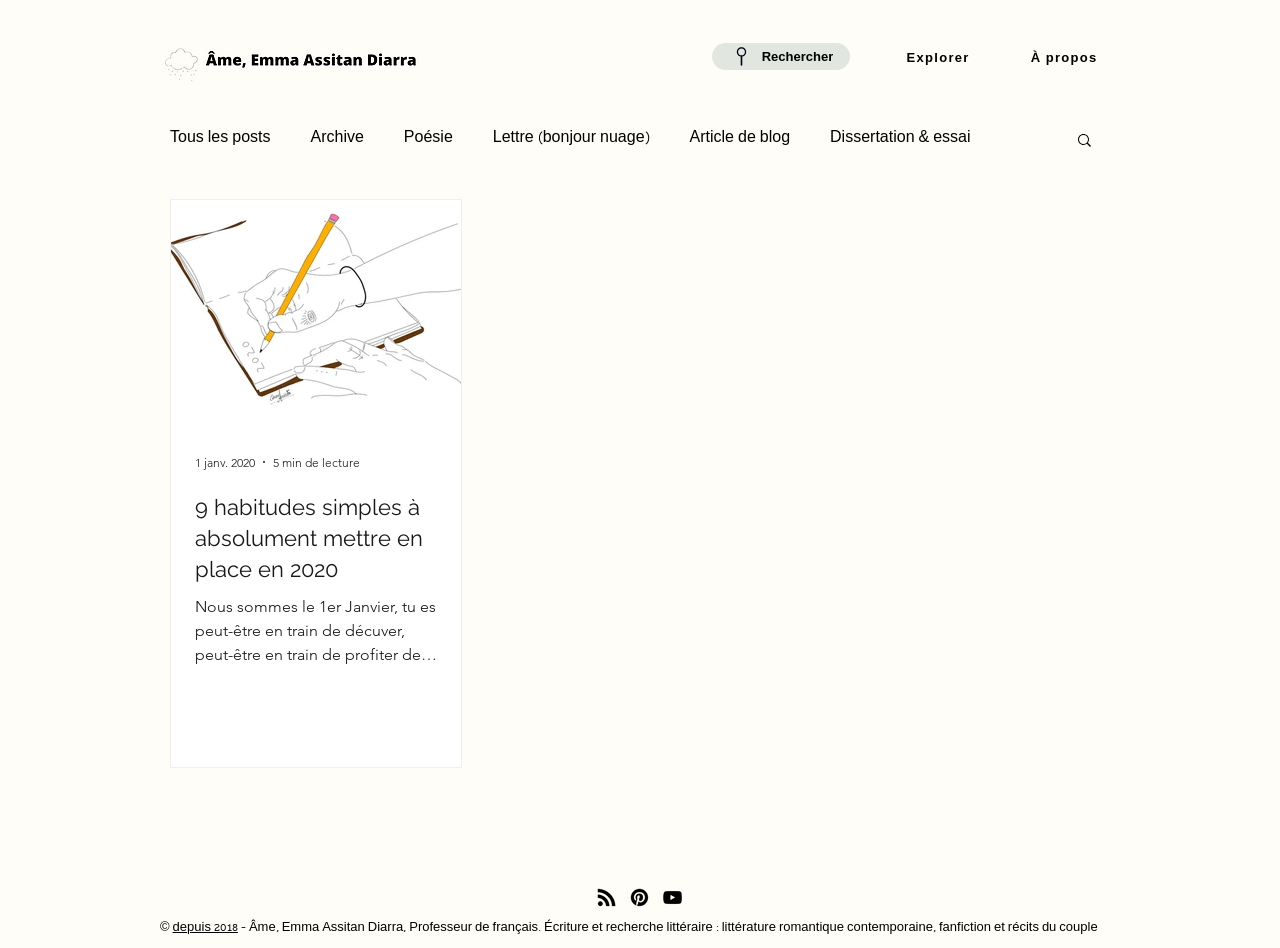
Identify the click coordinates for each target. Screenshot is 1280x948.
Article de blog (740, 139)
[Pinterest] (639, 897)
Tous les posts (220, 139)
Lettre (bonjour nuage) (571, 139)
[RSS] (606, 897)
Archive (337, 139)
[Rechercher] (781, 56)
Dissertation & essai (900, 139)
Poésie (428, 139)
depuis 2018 (205, 928)
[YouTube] (672, 897)
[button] (938, 59)
